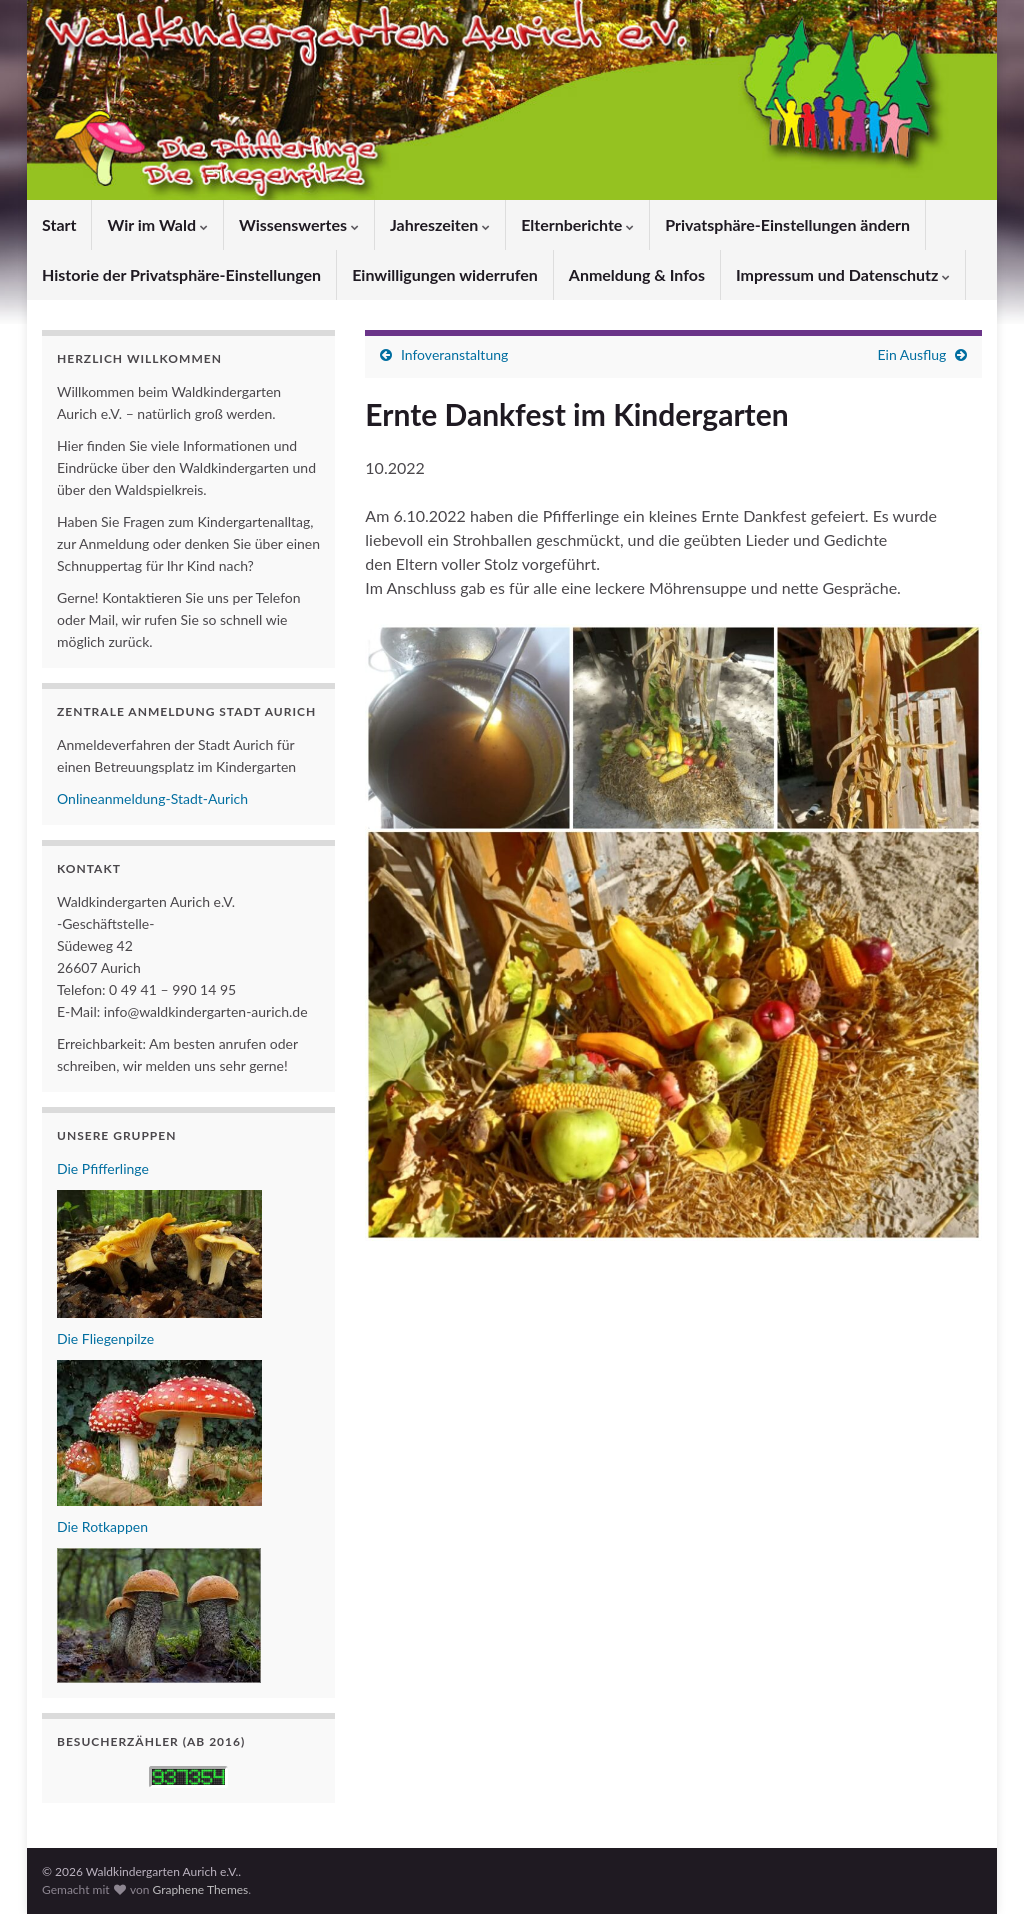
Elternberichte (577, 224)
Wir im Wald (157, 224)
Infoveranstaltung (454, 354)
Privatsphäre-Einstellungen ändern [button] (787, 224)
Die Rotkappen (102, 1526)
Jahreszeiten (440, 224)
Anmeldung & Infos (637, 274)
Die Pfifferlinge (103, 1168)
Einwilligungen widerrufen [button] (445, 274)
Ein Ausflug (912, 354)
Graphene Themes (200, 1889)
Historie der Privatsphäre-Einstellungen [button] (181, 274)
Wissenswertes (299, 224)
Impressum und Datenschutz (843, 274)
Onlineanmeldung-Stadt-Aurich (152, 798)
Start (59, 224)
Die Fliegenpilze (105, 1338)
